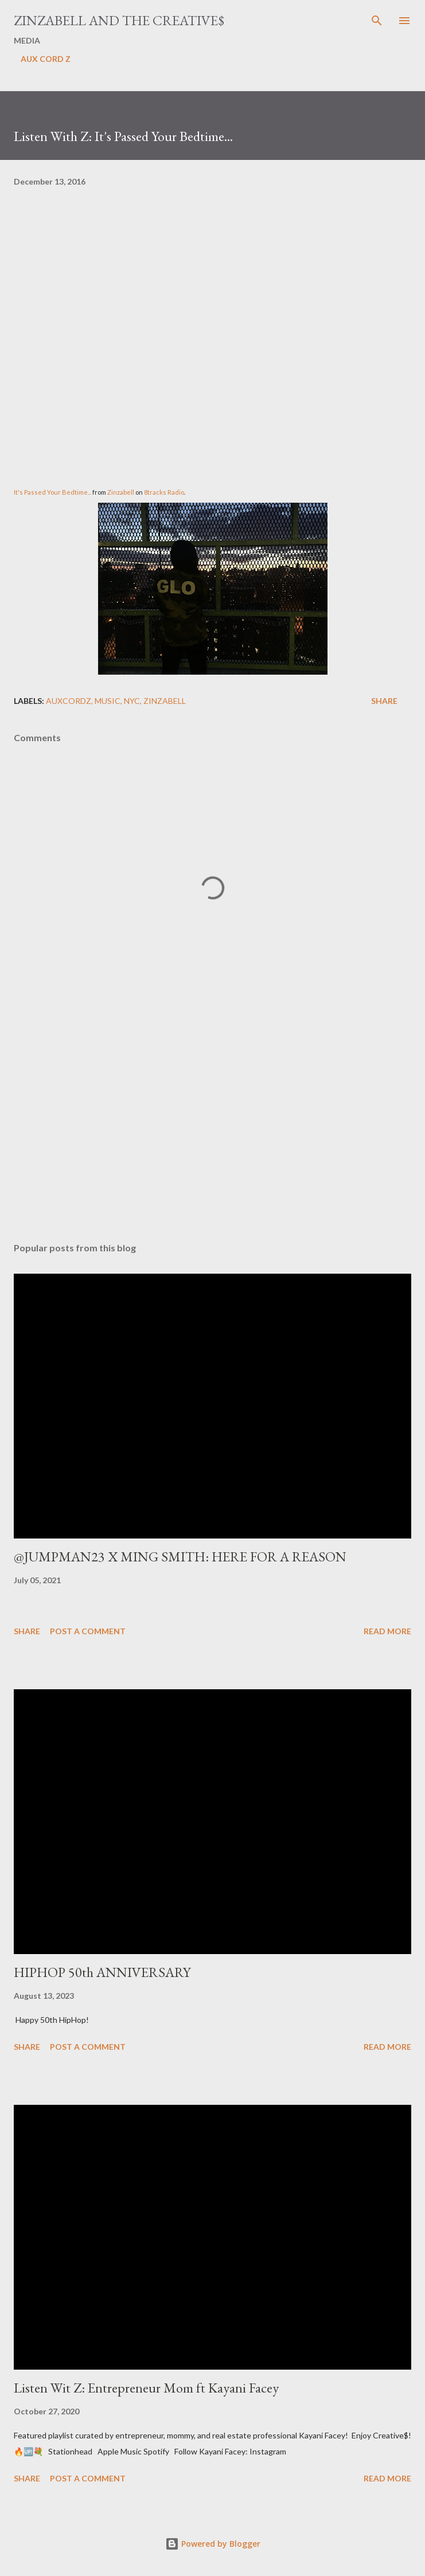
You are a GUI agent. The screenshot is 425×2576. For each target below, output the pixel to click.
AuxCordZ (68, 701)
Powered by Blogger (212, 2543)
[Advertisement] (212, 1125)
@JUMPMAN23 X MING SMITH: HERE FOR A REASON (180, 1556)
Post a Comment (88, 1631)
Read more (387, 1631)
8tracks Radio (164, 492)
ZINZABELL (164, 701)
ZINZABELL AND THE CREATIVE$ (119, 20)
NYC (132, 701)
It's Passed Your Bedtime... (52, 492)
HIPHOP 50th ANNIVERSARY (102, 1972)
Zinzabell (121, 492)
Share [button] (384, 701)
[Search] (377, 21)
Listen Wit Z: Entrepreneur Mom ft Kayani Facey (146, 2388)
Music (107, 701)
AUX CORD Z (46, 59)
